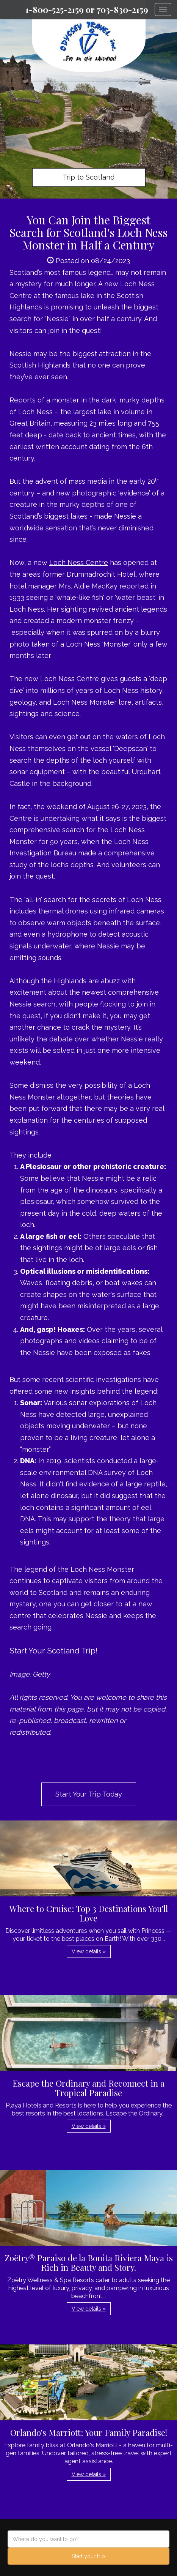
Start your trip (88, 2556)
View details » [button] (89, 1951)
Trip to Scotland (88, 177)
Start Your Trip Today (88, 1794)
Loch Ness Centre (78, 562)
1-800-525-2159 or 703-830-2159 (86, 9)
